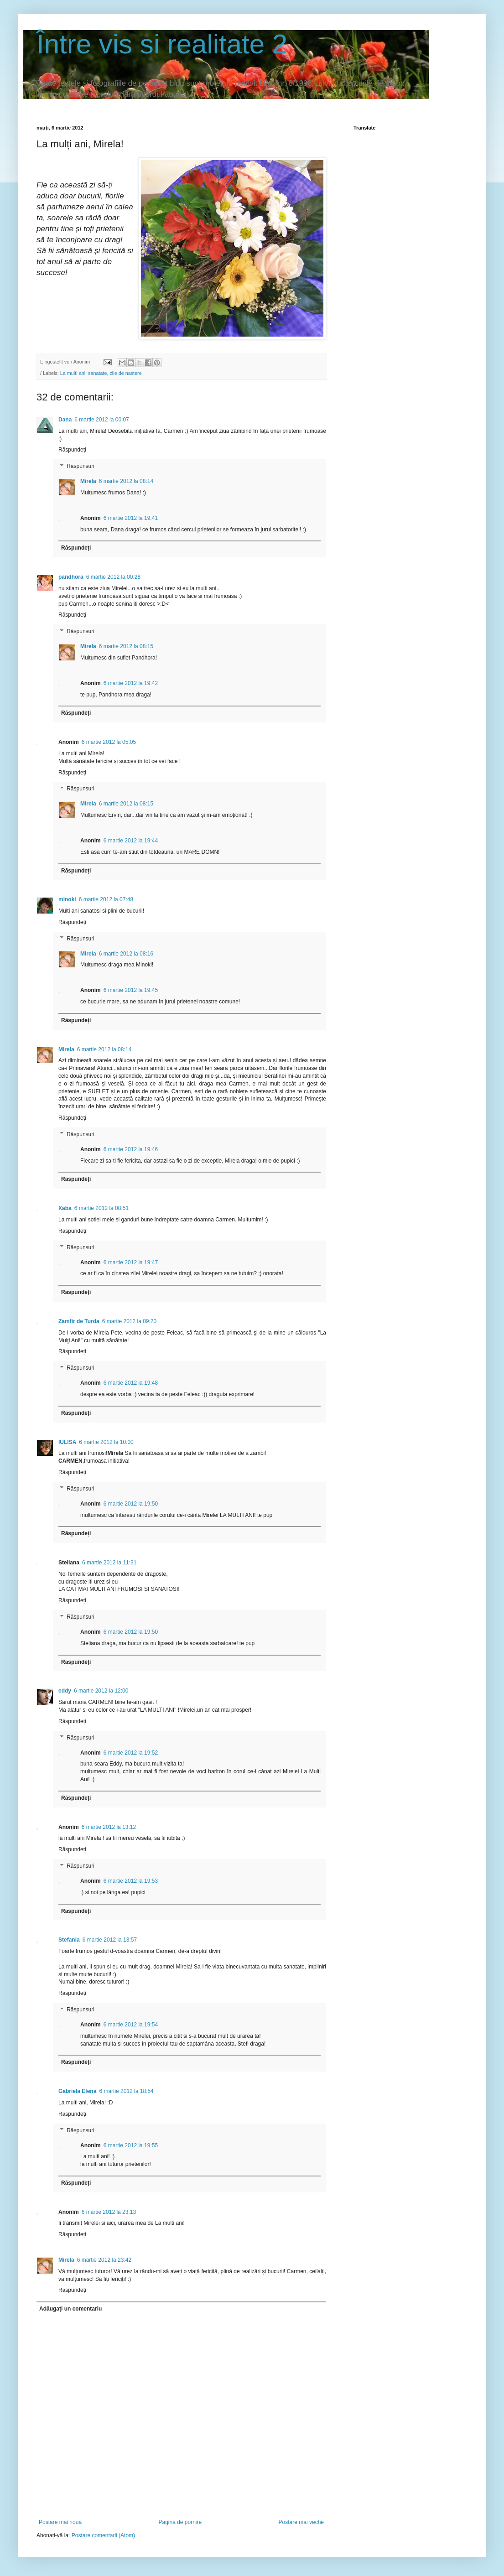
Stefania (69, 1940)
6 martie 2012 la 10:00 (106, 1442)
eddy (64, 1691)
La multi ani (72, 373)
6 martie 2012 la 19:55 (131, 2145)
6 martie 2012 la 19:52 (131, 1753)
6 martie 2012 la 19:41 (131, 518)
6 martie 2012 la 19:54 (131, 2024)
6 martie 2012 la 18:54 (126, 2091)
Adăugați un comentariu (70, 2309)
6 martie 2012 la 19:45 (131, 990)
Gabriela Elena (77, 2091)
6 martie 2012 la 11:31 (109, 1562)
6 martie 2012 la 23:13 (109, 2212)
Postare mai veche (301, 2522)
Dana (65, 419)
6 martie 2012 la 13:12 (109, 1827)
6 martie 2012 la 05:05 (109, 742)
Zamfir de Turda (78, 1321)
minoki (67, 899)
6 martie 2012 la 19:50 (131, 1504)
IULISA (67, 1442)
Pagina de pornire (180, 2522)
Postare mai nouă (60, 2522)
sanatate (97, 373)
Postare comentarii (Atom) (103, 2535)
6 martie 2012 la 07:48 (106, 899)
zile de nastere (125, 373)
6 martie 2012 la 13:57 (110, 1940)
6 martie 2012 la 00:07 (101, 419)
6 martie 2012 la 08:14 (126, 481)
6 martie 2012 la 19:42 (131, 683)
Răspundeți (72, 450)
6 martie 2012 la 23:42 (104, 2260)
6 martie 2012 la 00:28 (113, 577)
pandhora (70, 577)
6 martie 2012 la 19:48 (131, 1383)
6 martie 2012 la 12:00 (101, 1691)
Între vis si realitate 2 (161, 44)
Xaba (65, 1208)
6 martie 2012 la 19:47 (131, 1262)
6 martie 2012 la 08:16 (126, 953)
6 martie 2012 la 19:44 (131, 840)
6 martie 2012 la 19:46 (131, 1149)
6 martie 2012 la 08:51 (101, 1208)
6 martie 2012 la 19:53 (131, 1881)
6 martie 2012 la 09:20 (129, 1321)
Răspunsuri (80, 466)
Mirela (88, 481)
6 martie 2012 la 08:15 (126, 646)
